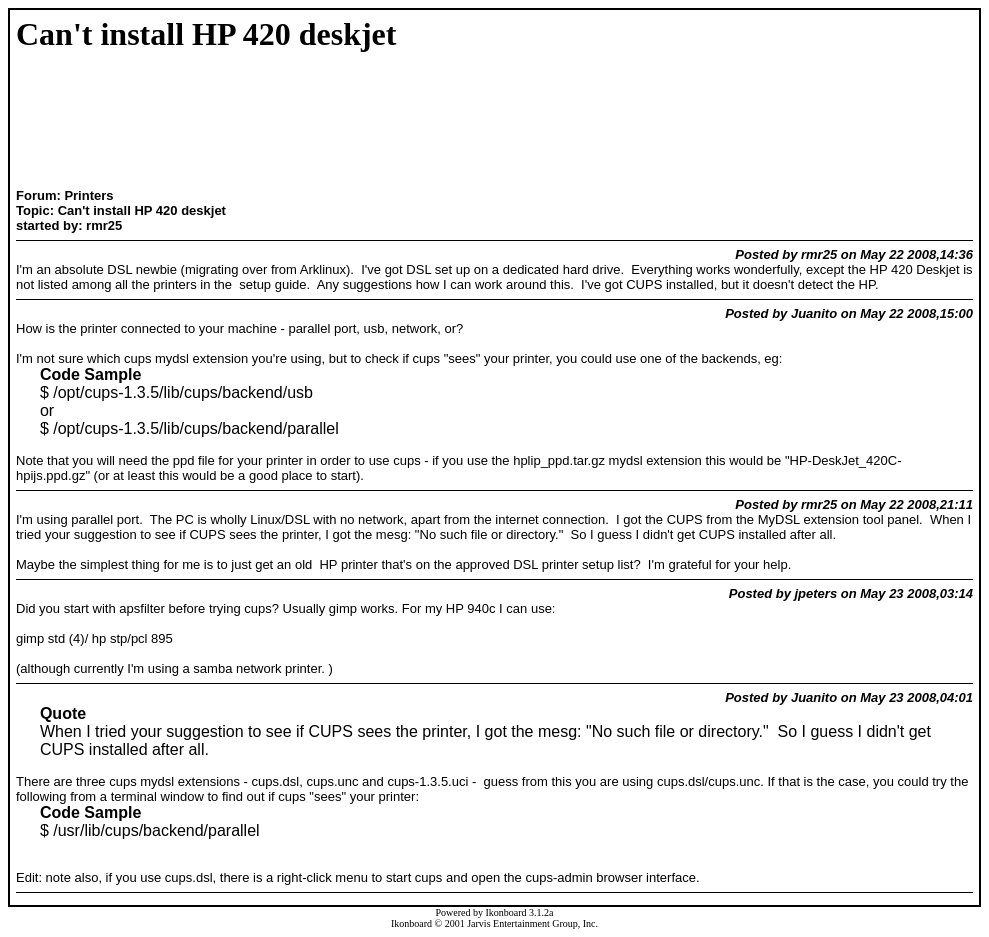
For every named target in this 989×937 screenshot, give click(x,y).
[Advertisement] (129, 122)
